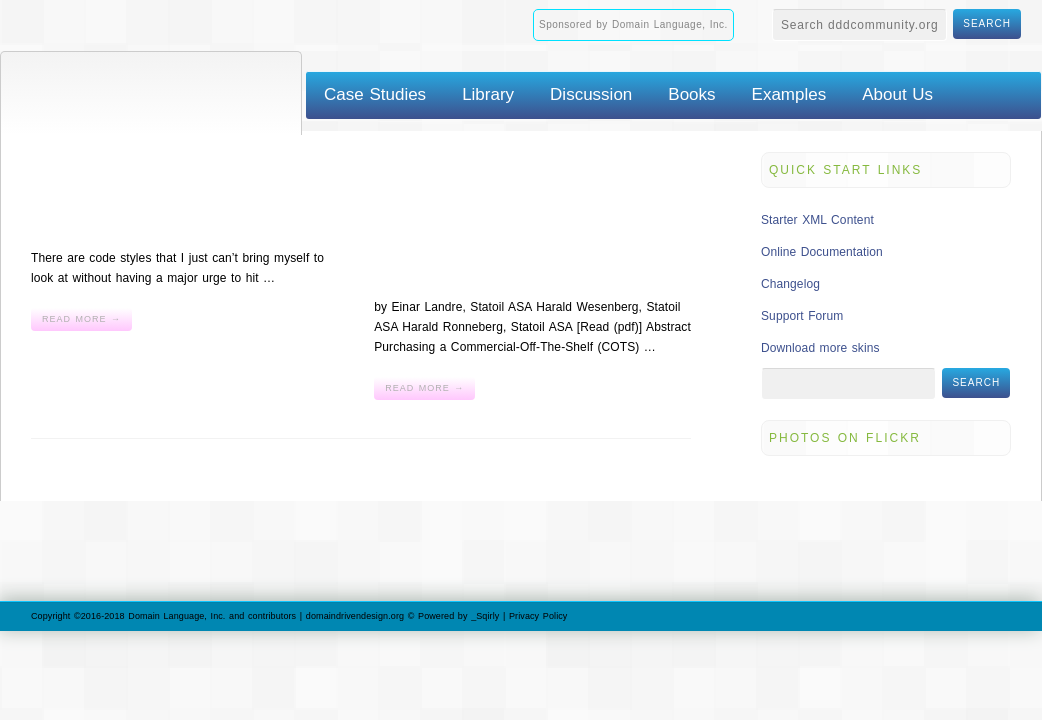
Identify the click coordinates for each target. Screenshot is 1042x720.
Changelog (790, 284)
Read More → (81, 319)
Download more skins (820, 348)
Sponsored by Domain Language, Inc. (633, 24)
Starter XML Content (817, 220)
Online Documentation (822, 252)
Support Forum (802, 316)
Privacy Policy (538, 616)
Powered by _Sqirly (458, 616)
